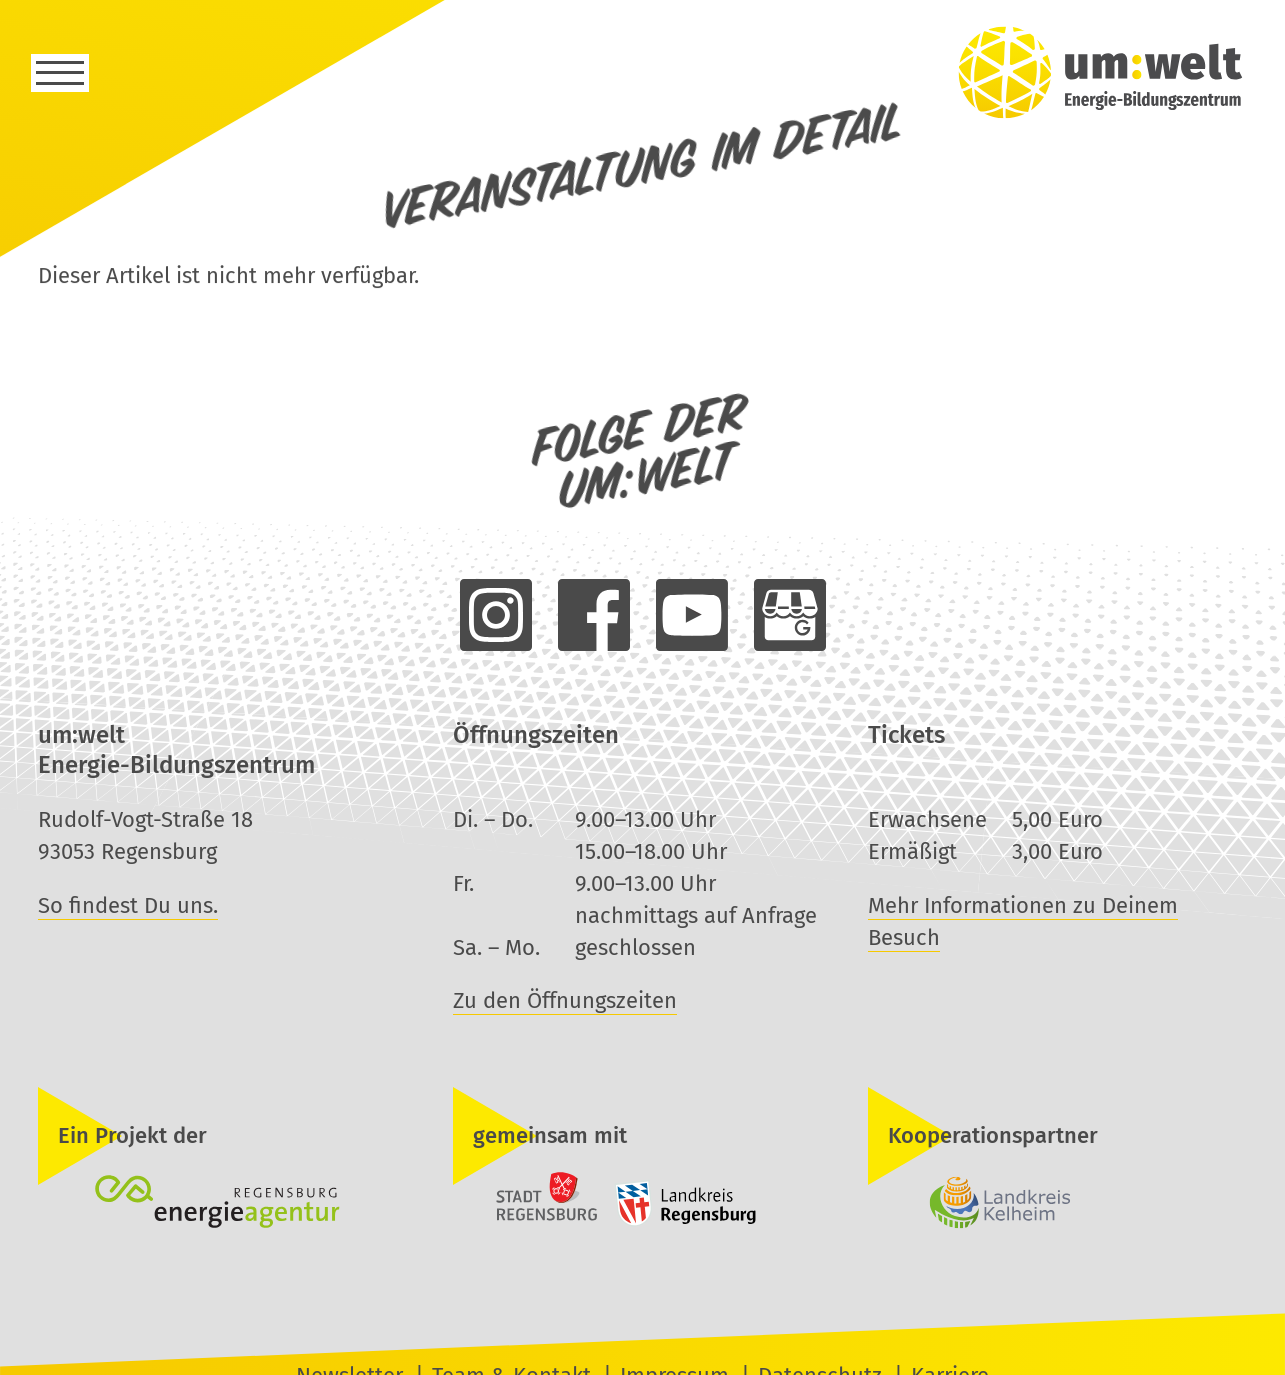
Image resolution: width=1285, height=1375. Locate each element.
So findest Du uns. (128, 905)
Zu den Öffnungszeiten (565, 1000)
